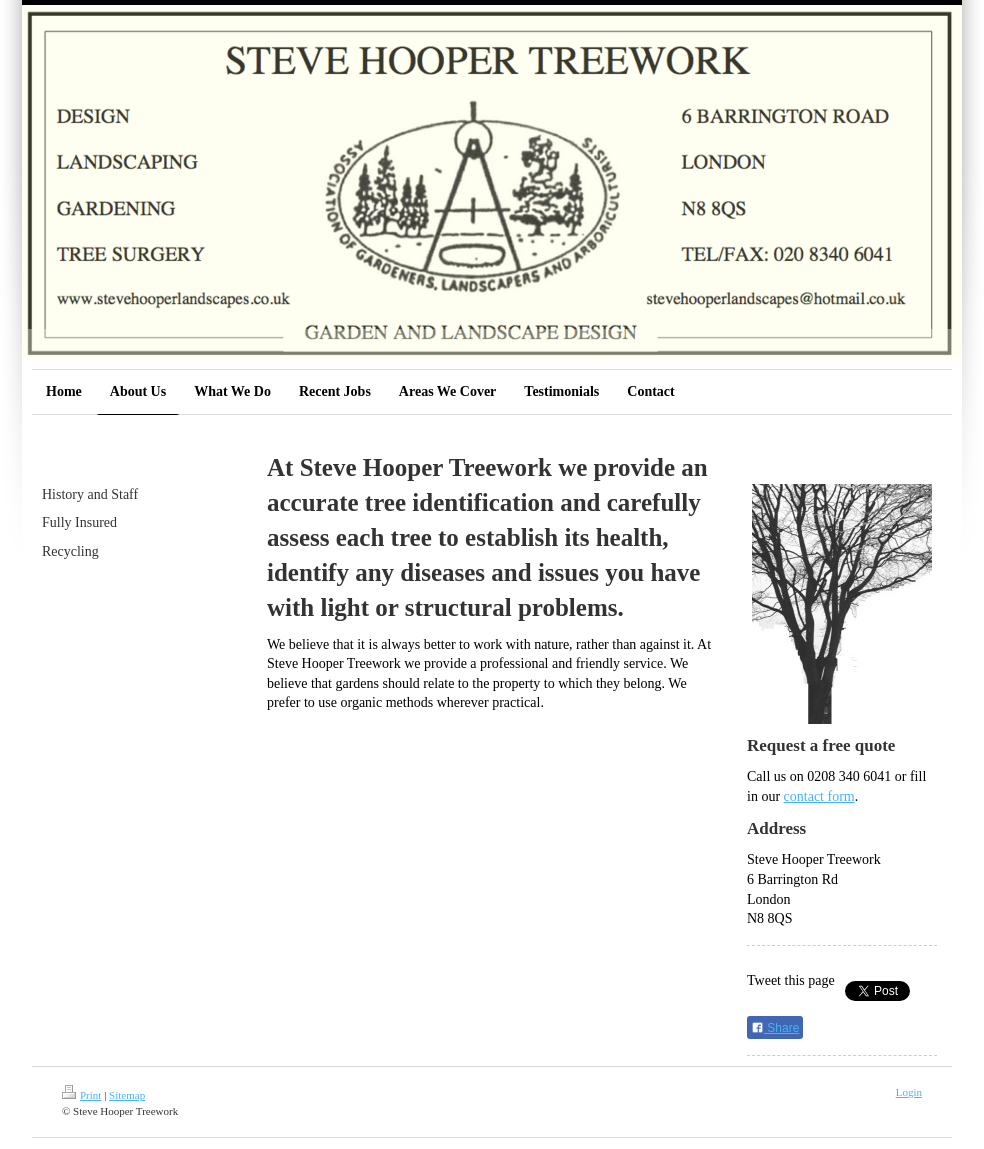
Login (909, 1092)
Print (81, 1095)
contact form (819, 796)
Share (775, 1028)
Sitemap (127, 1095)
